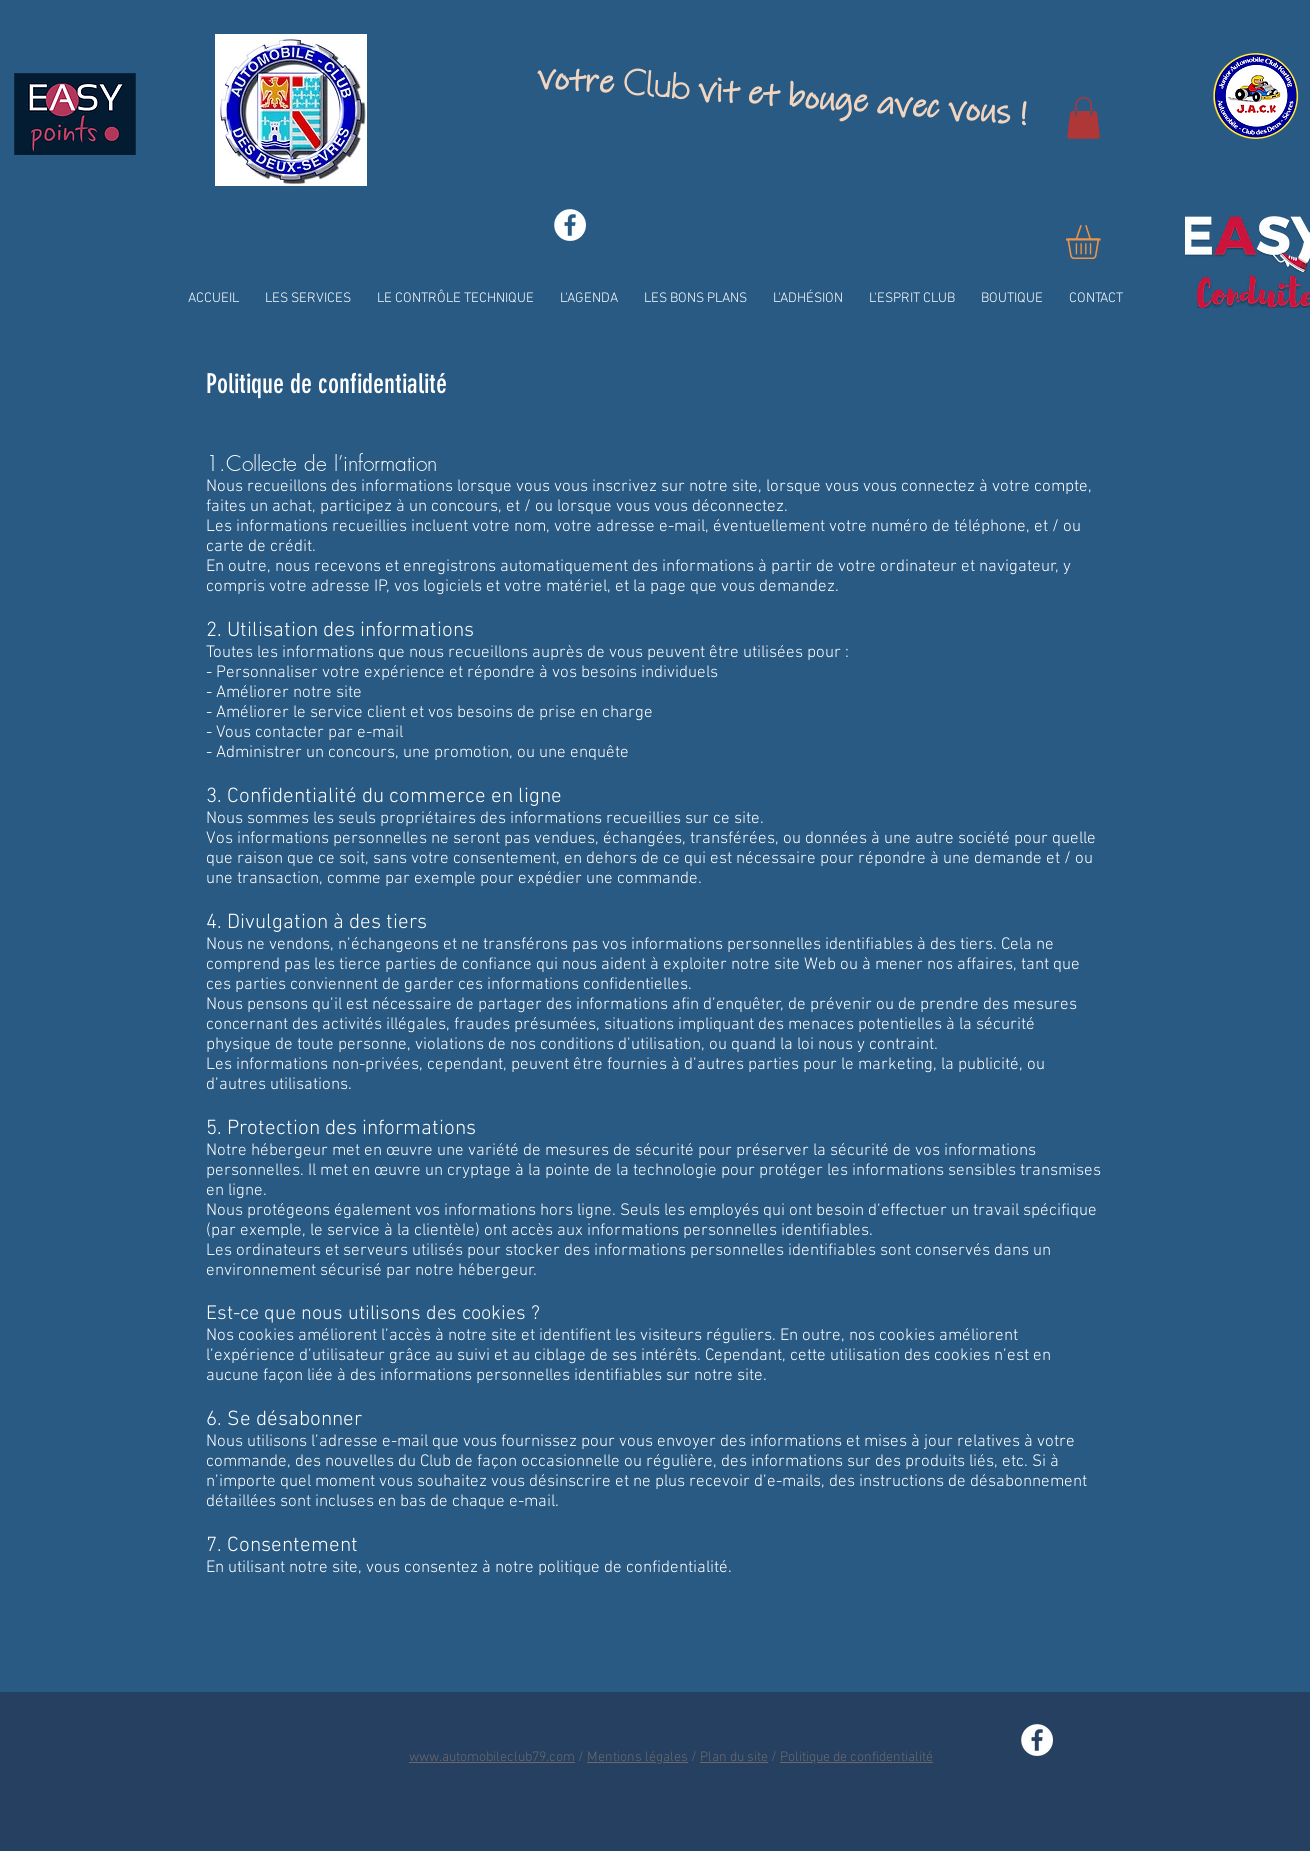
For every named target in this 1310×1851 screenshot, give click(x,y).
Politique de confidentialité (856, 1757)
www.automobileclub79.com (492, 1757)
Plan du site (734, 1757)
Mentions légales (637, 1757)
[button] (1083, 118)
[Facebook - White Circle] (570, 225)
